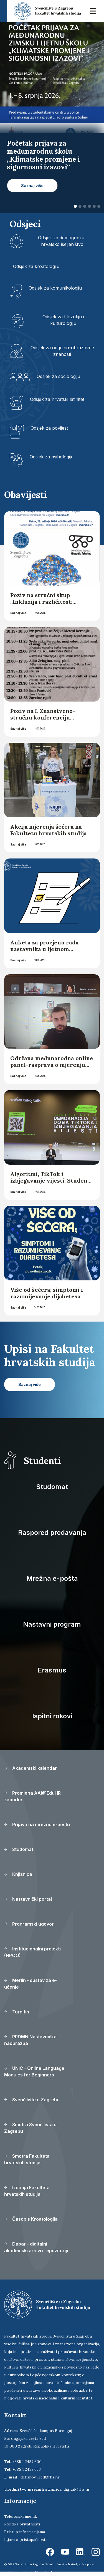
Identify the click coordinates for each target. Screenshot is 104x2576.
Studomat (52, 1487)
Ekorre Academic (47, 2572)
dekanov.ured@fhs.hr (40, 2477)
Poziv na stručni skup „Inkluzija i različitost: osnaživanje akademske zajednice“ (43, 605)
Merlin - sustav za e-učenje (30, 1984)
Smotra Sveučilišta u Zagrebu (30, 2128)
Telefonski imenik (20, 2516)
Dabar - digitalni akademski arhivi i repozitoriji (36, 2247)
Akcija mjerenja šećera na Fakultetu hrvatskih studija (48, 830)
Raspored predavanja (52, 1533)
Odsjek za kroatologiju (36, 266)
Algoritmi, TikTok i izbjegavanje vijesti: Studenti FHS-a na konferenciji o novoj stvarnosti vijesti (51, 1183)
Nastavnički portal (28, 1899)
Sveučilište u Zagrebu (32, 2099)
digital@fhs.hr (77, 2489)
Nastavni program (52, 1624)
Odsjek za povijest (49, 428)
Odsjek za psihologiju (51, 456)
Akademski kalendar (30, 1768)
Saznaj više (18, 613)
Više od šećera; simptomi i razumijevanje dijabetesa (46, 1293)
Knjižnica (18, 1874)
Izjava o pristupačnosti (25, 2539)
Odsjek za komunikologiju (55, 288)
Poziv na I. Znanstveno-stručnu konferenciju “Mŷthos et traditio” (42, 717)
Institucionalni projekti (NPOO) (32, 1952)
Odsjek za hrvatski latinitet (57, 399)
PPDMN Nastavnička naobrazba (30, 2040)
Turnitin (16, 2012)
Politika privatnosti (22, 2524)
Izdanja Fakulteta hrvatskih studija (27, 2191)
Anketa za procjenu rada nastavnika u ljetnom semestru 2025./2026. (44, 949)
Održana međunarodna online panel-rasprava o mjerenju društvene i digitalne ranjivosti (51, 1068)
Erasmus (52, 1670)
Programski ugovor (29, 1924)
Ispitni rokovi (52, 1716)
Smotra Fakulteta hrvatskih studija (27, 2159)
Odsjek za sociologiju (58, 376)
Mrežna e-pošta (52, 1578)
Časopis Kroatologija (31, 2219)
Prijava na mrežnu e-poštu (37, 1824)
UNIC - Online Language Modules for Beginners (34, 2071)
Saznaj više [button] (32, 185)
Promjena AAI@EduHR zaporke (32, 1796)
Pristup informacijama (24, 2531)
